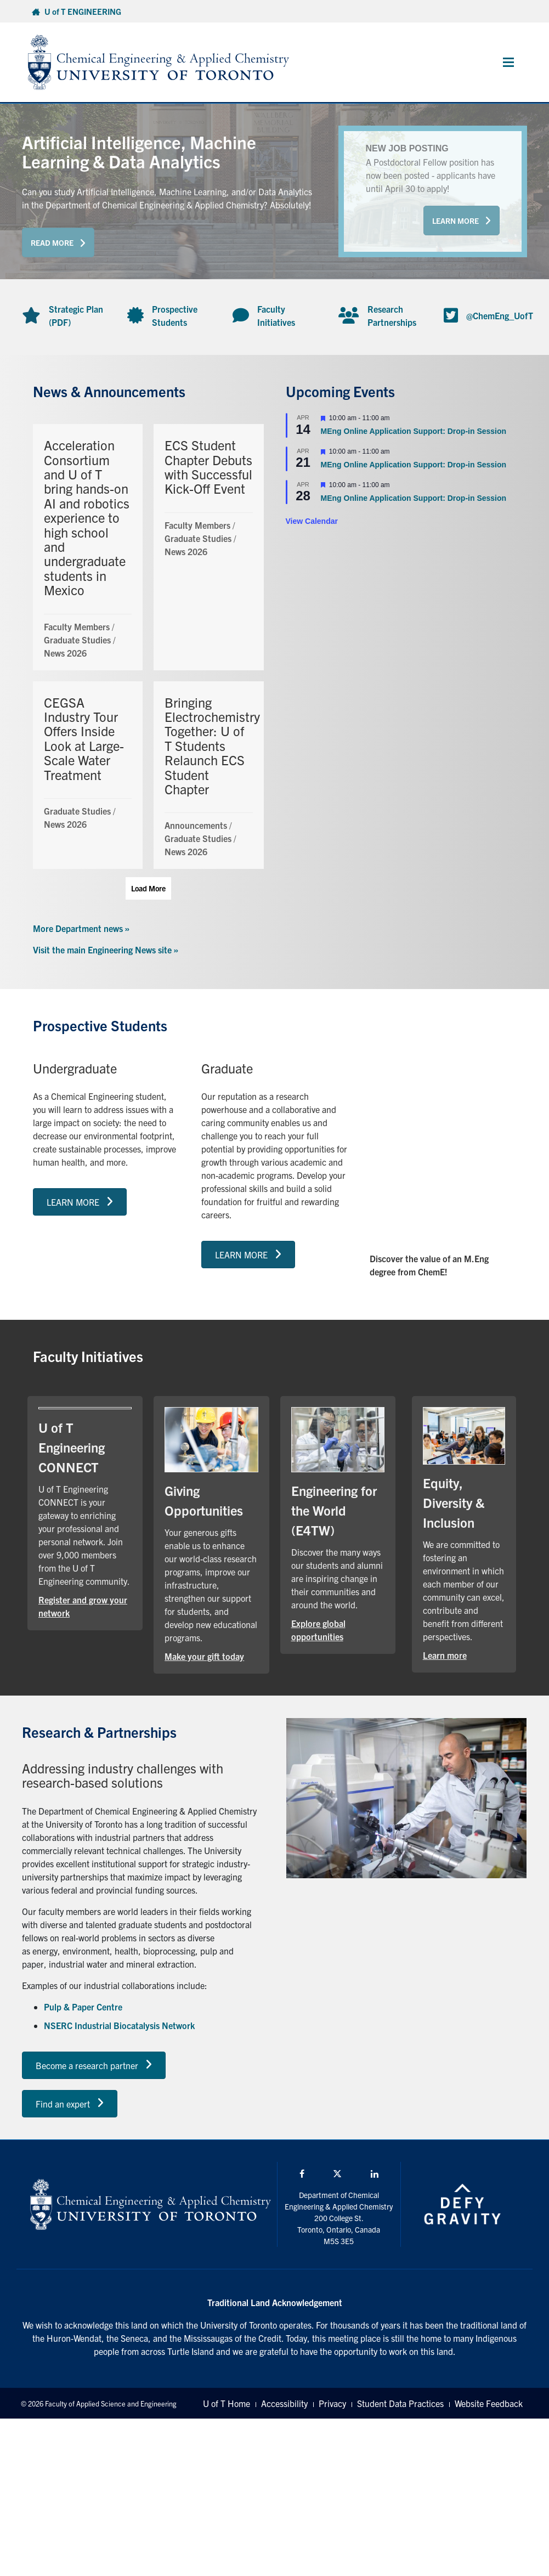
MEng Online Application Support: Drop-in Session (414, 431)
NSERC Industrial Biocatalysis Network (119, 2025)
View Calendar (312, 521)
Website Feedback (489, 2403)
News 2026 (65, 652)
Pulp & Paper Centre (83, 2006)
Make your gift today (204, 1656)
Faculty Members (77, 626)
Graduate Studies (77, 639)
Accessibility (284, 2403)
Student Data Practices (400, 2403)
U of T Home (226, 2403)
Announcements (196, 825)
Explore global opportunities (318, 1630)
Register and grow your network (82, 1606)
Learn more (445, 1654)
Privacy (332, 2403)
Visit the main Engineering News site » (105, 949)
